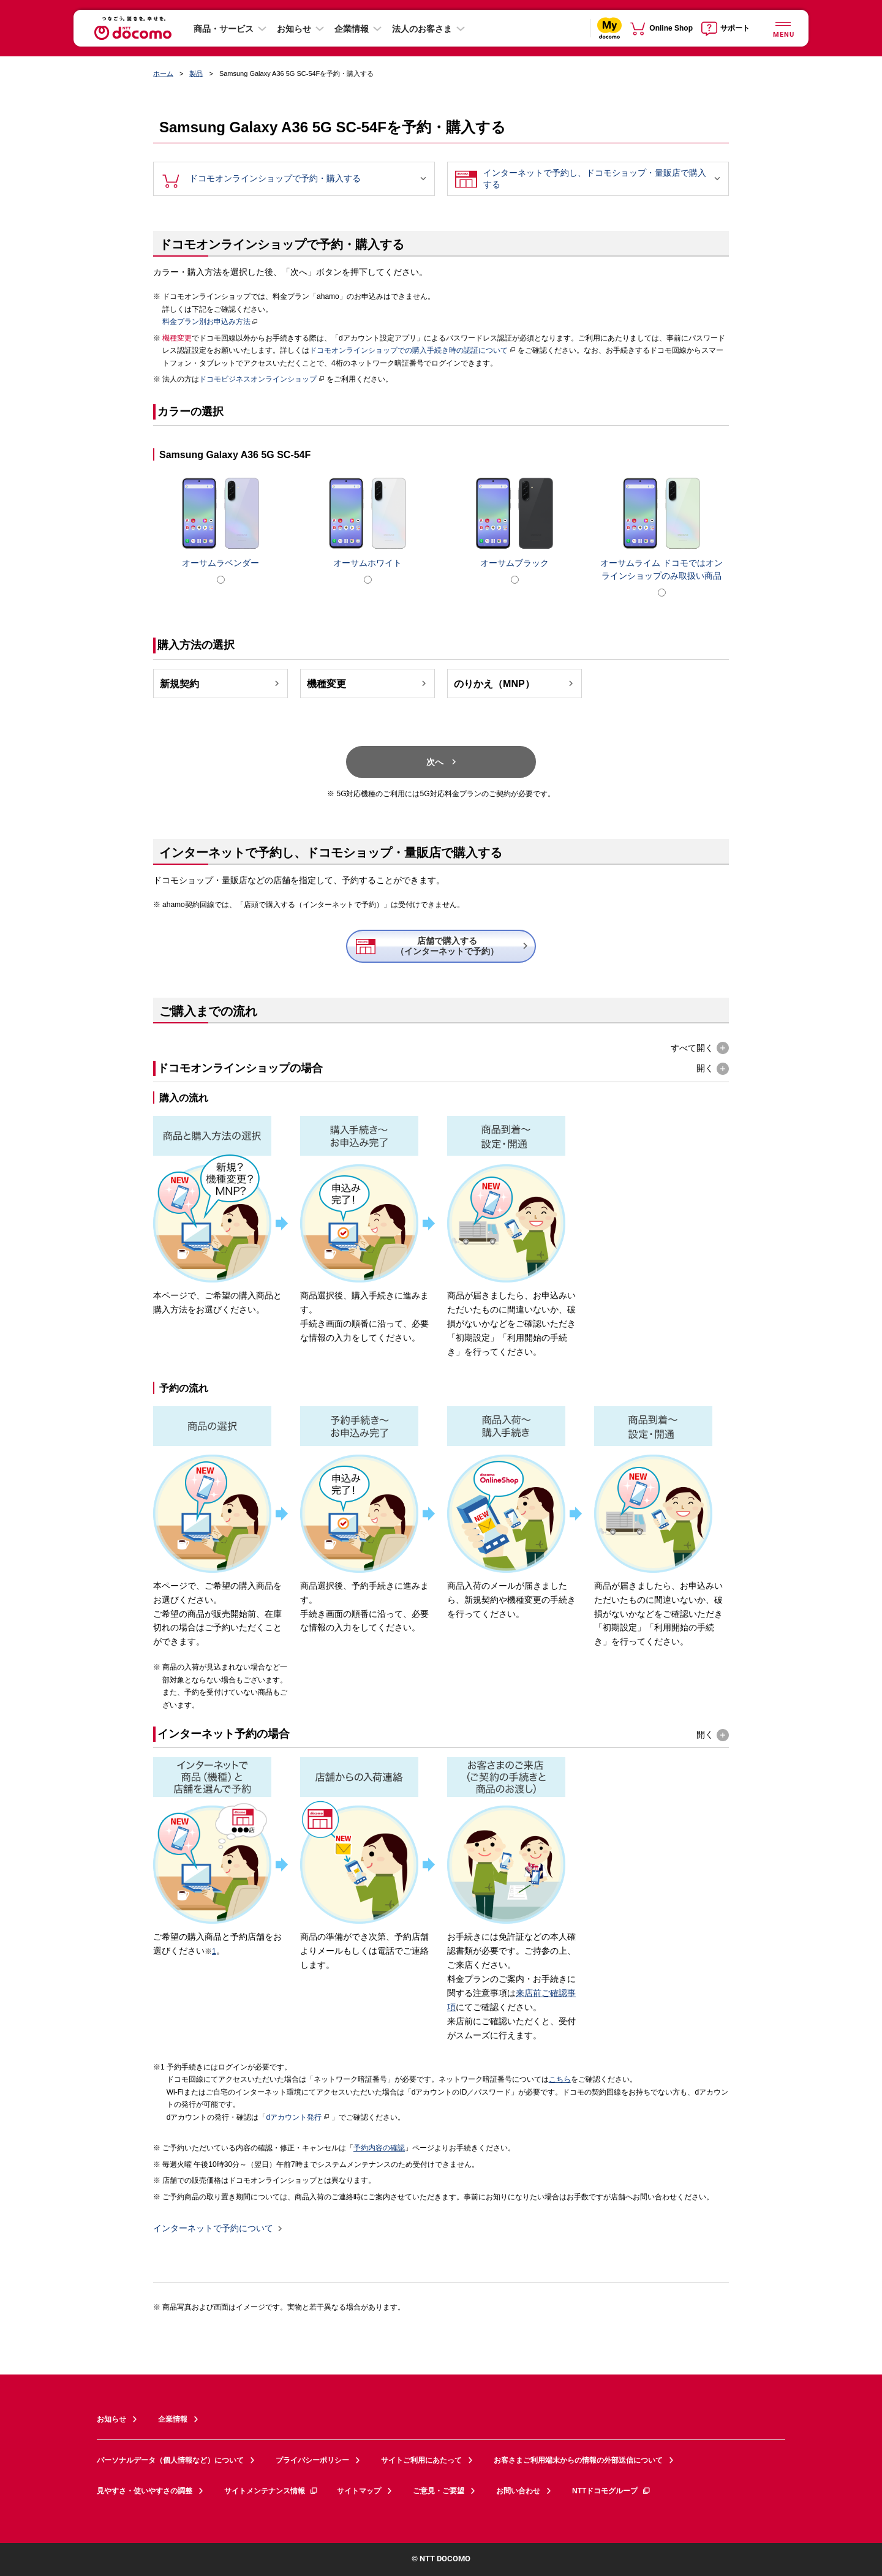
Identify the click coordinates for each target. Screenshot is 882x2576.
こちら (560, 2079)
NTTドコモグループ (611, 2491)
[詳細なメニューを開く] (782, 28)
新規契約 (221, 683)
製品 (196, 73)
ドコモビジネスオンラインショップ (262, 379)
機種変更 (368, 683)
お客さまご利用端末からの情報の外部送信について (578, 2460)
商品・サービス (224, 29)
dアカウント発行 (298, 2117)
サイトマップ (359, 2491)
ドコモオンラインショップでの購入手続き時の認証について (412, 350)
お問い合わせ (518, 2491)
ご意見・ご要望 (438, 2491)
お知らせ (294, 29)
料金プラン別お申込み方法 (206, 321)
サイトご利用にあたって (421, 2460)
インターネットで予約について (213, 2228)
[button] (700, 1048)
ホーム (163, 73)
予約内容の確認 (379, 2148)
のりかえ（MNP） (515, 683)
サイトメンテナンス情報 (271, 2491)
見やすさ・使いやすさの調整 (144, 2491)
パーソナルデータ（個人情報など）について (170, 2460)
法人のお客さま (422, 29)
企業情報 (351, 29)
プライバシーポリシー (312, 2460)
